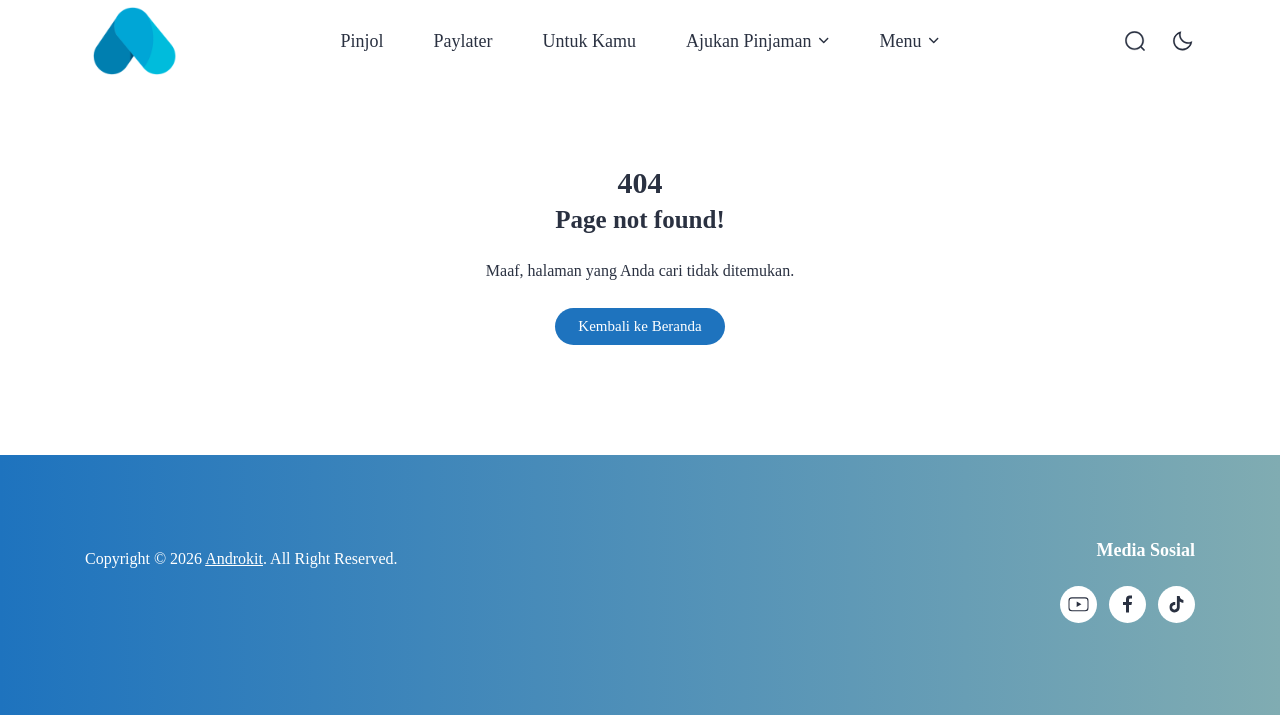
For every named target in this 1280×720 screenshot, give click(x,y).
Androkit (234, 558)
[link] (1078, 604)
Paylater (463, 41)
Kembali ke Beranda (639, 326)
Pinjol (362, 41)
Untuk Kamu (590, 41)
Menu (909, 41)
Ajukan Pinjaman (757, 41)
